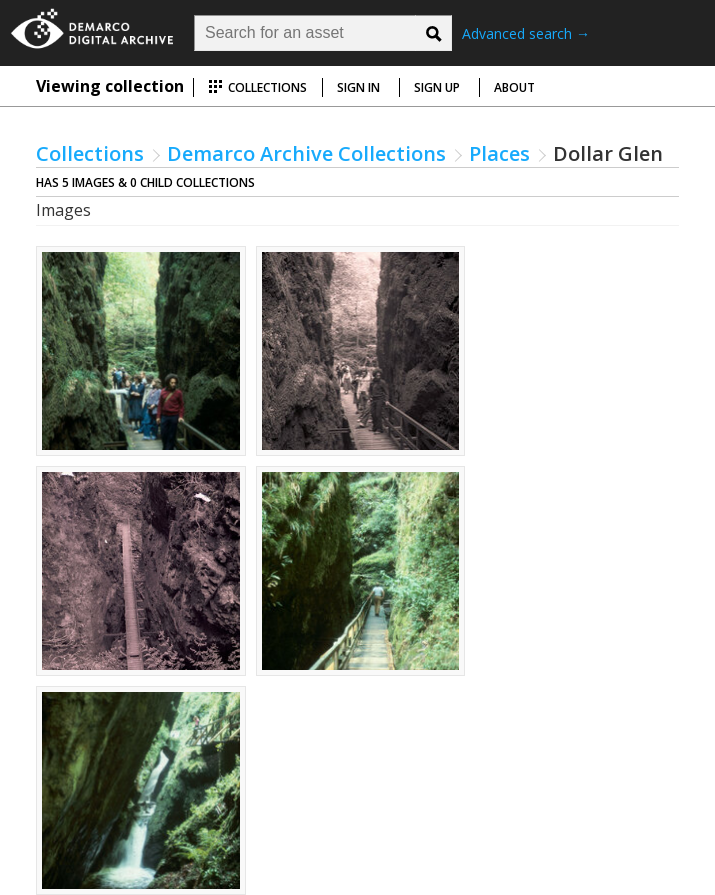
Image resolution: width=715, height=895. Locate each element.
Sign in (358, 87)
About (514, 87)
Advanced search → (526, 33)
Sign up (437, 87)
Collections (257, 87)
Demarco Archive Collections (306, 153)
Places (499, 153)
